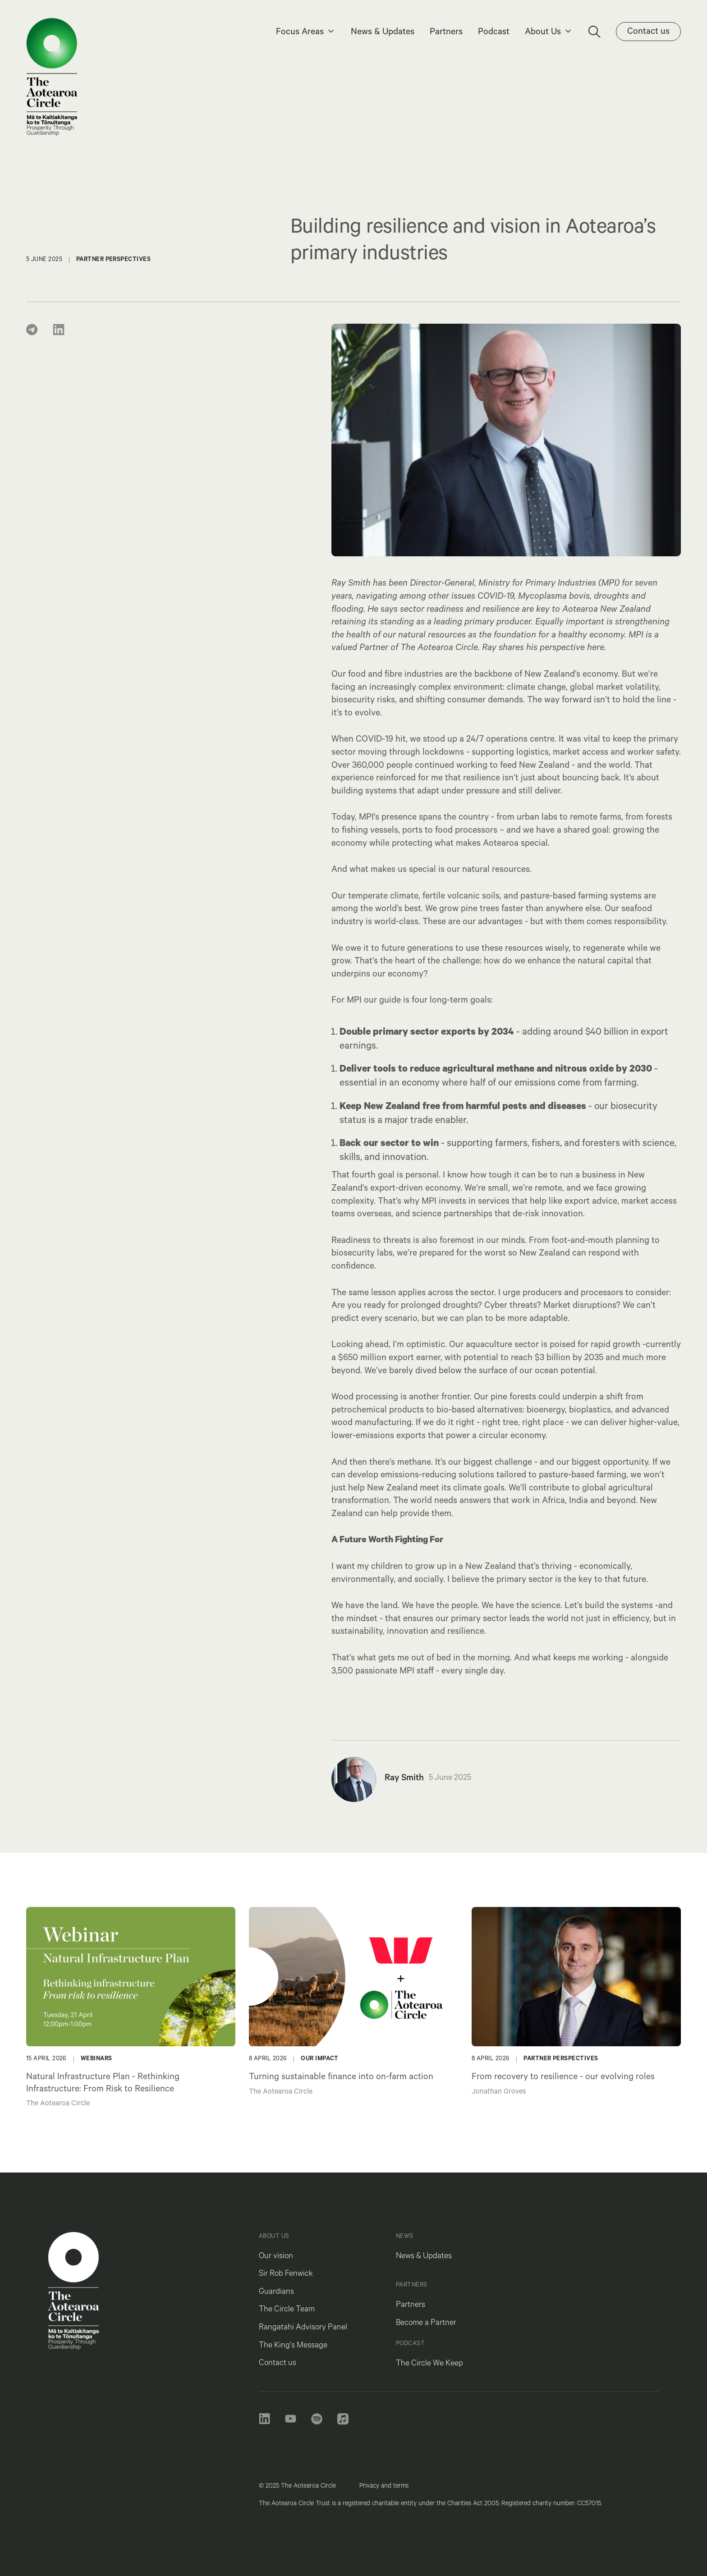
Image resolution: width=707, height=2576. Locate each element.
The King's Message (293, 2346)
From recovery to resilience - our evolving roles (563, 2078)
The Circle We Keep (429, 2364)
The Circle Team (287, 2310)
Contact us (277, 2363)
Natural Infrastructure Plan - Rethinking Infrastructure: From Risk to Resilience (102, 2084)
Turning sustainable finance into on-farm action (341, 2078)
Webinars (96, 2059)
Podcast (494, 33)
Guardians (276, 2292)
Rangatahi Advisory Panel (303, 2328)
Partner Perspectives (560, 2059)
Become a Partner (426, 2323)
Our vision (276, 2256)
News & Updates (382, 33)
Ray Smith (404, 1779)
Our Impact (320, 2059)
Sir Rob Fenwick (286, 2274)
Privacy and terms (384, 2486)
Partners (446, 33)
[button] (305, 33)
